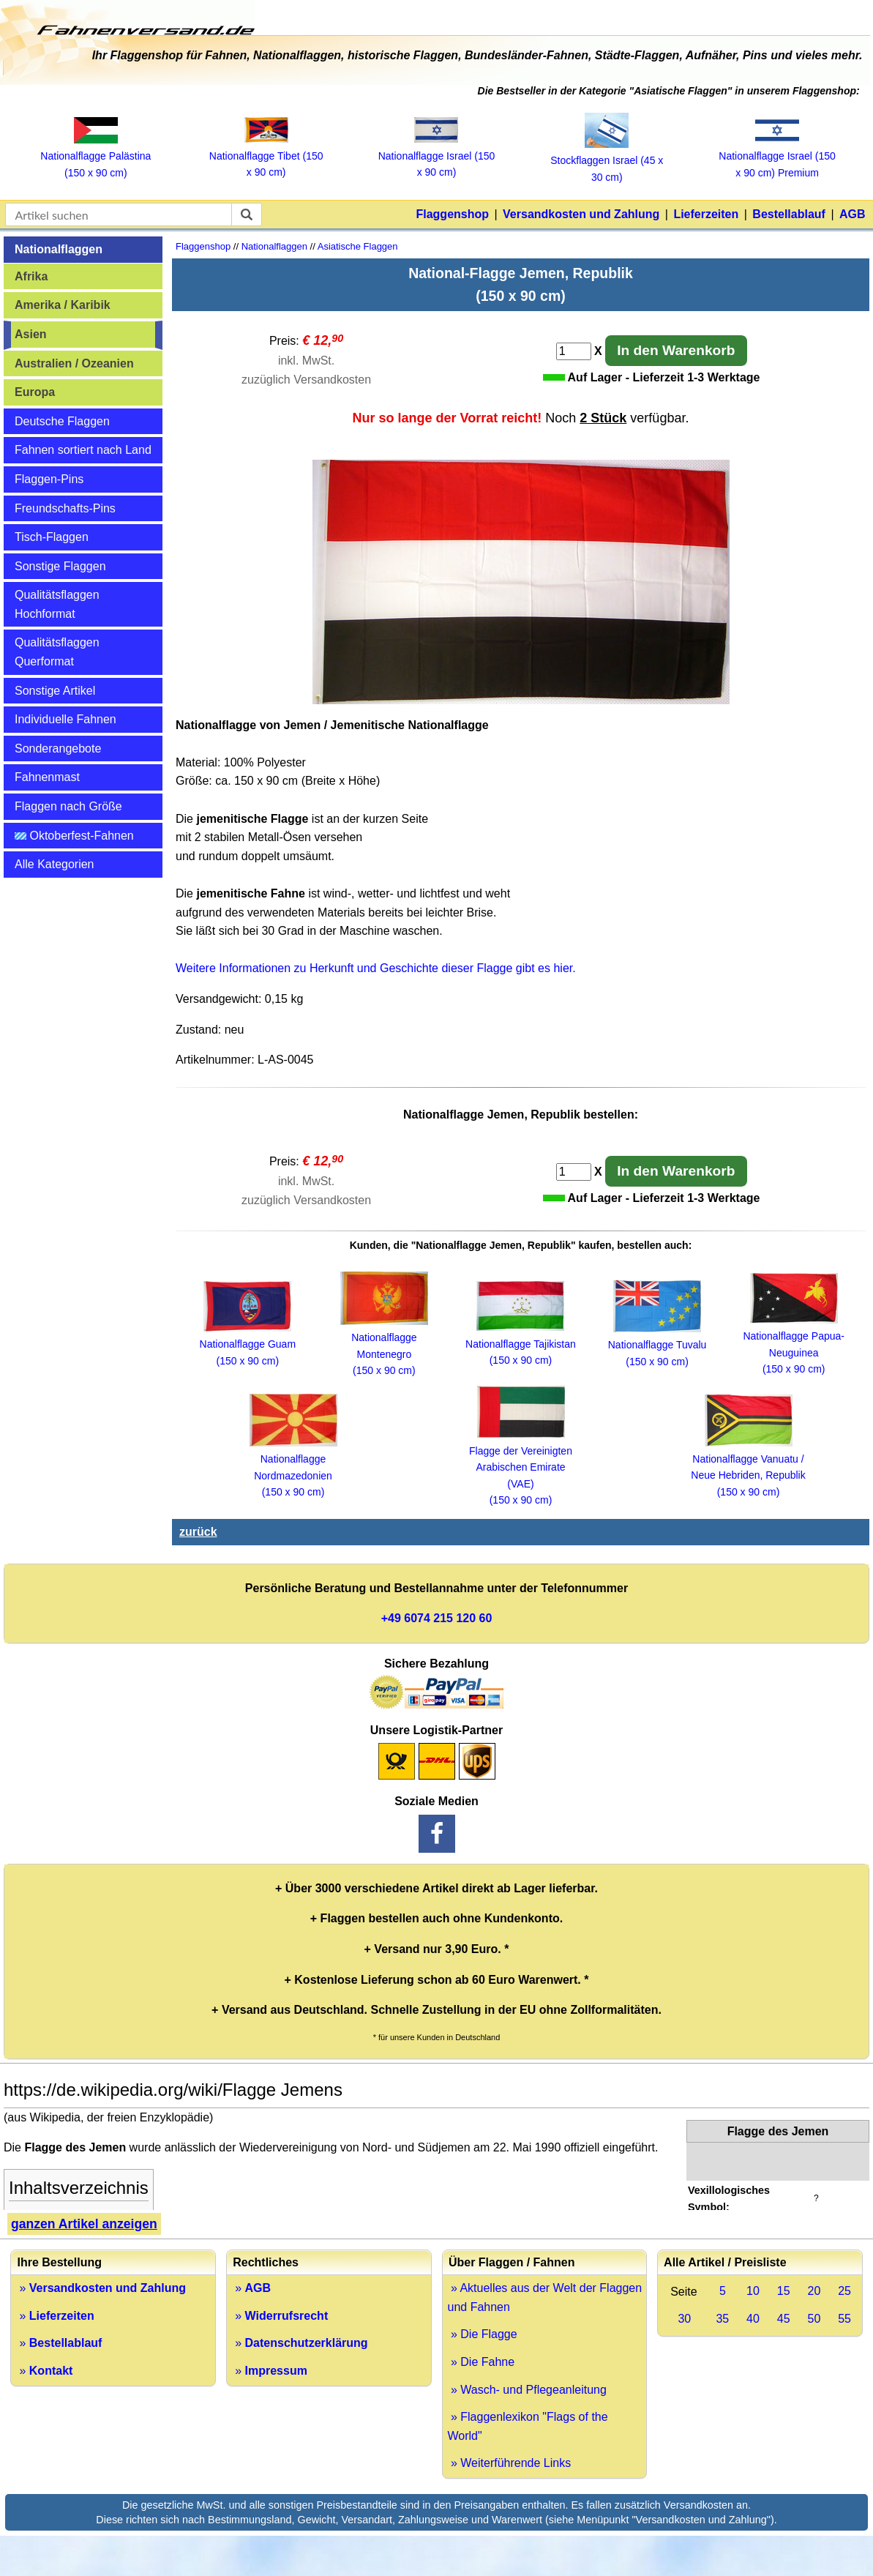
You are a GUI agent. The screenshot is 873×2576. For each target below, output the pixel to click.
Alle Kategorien (54, 864)
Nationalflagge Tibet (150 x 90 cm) (266, 155)
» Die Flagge (482, 2334)
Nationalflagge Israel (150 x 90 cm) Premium (777, 156)
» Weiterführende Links (510, 2463)
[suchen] (246, 214)
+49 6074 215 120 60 (436, 1618)
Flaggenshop (452, 214)
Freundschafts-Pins (65, 508)
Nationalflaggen (58, 249)
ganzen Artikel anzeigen (84, 2224)
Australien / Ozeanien (74, 363)
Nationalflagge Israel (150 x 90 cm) (436, 155)
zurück (198, 1532)
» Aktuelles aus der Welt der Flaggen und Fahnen (545, 2297)
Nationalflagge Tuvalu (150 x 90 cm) (657, 1345)
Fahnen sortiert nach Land (83, 450)
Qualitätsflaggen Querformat (57, 652)
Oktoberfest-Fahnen (74, 835)
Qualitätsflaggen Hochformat (57, 604)
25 (844, 2291)
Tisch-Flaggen (52, 537)
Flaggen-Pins (49, 479)
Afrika (31, 276)
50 (813, 2318)
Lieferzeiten (705, 214)
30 (684, 2318)
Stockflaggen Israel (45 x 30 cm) (606, 160)
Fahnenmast (47, 777)
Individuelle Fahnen (65, 719)
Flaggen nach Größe (68, 806)
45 (783, 2318)
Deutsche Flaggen (62, 421)
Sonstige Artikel (55, 690)
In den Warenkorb (676, 350)
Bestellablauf (788, 214)
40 (753, 2318)
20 (813, 2291)
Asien (31, 334)
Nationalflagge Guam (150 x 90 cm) (248, 1344)
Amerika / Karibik (62, 305)
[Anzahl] (573, 351)
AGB (852, 214)
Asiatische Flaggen (358, 246)
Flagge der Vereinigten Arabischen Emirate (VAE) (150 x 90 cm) (520, 1467)
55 (844, 2318)
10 (753, 2291)
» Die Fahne (481, 2362)
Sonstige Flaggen (60, 566)
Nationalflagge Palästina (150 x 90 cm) (95, 156)
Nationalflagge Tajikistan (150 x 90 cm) (520, 1343)
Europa (35, 392)
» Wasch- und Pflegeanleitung (527, 2389)
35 (722, 2318)
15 (783, 2291)
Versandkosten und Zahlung (581, 214)
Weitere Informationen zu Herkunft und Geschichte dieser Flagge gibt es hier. (376, 968)
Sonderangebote (58, 748)
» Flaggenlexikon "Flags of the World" (528, 2426)
